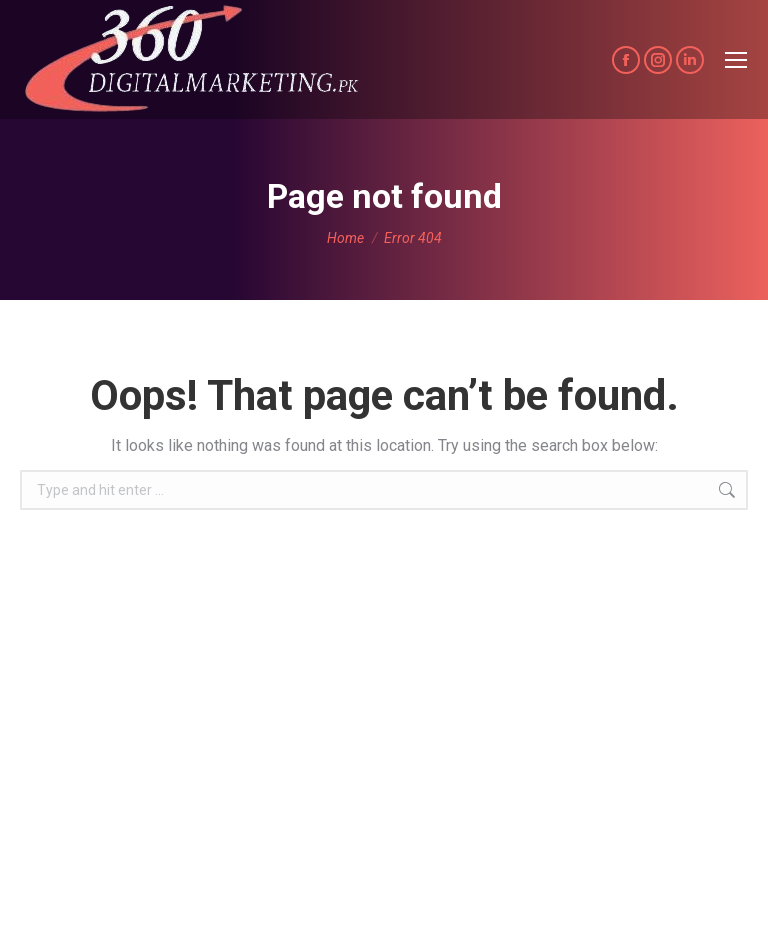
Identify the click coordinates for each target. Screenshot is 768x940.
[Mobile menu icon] (736, 60)
